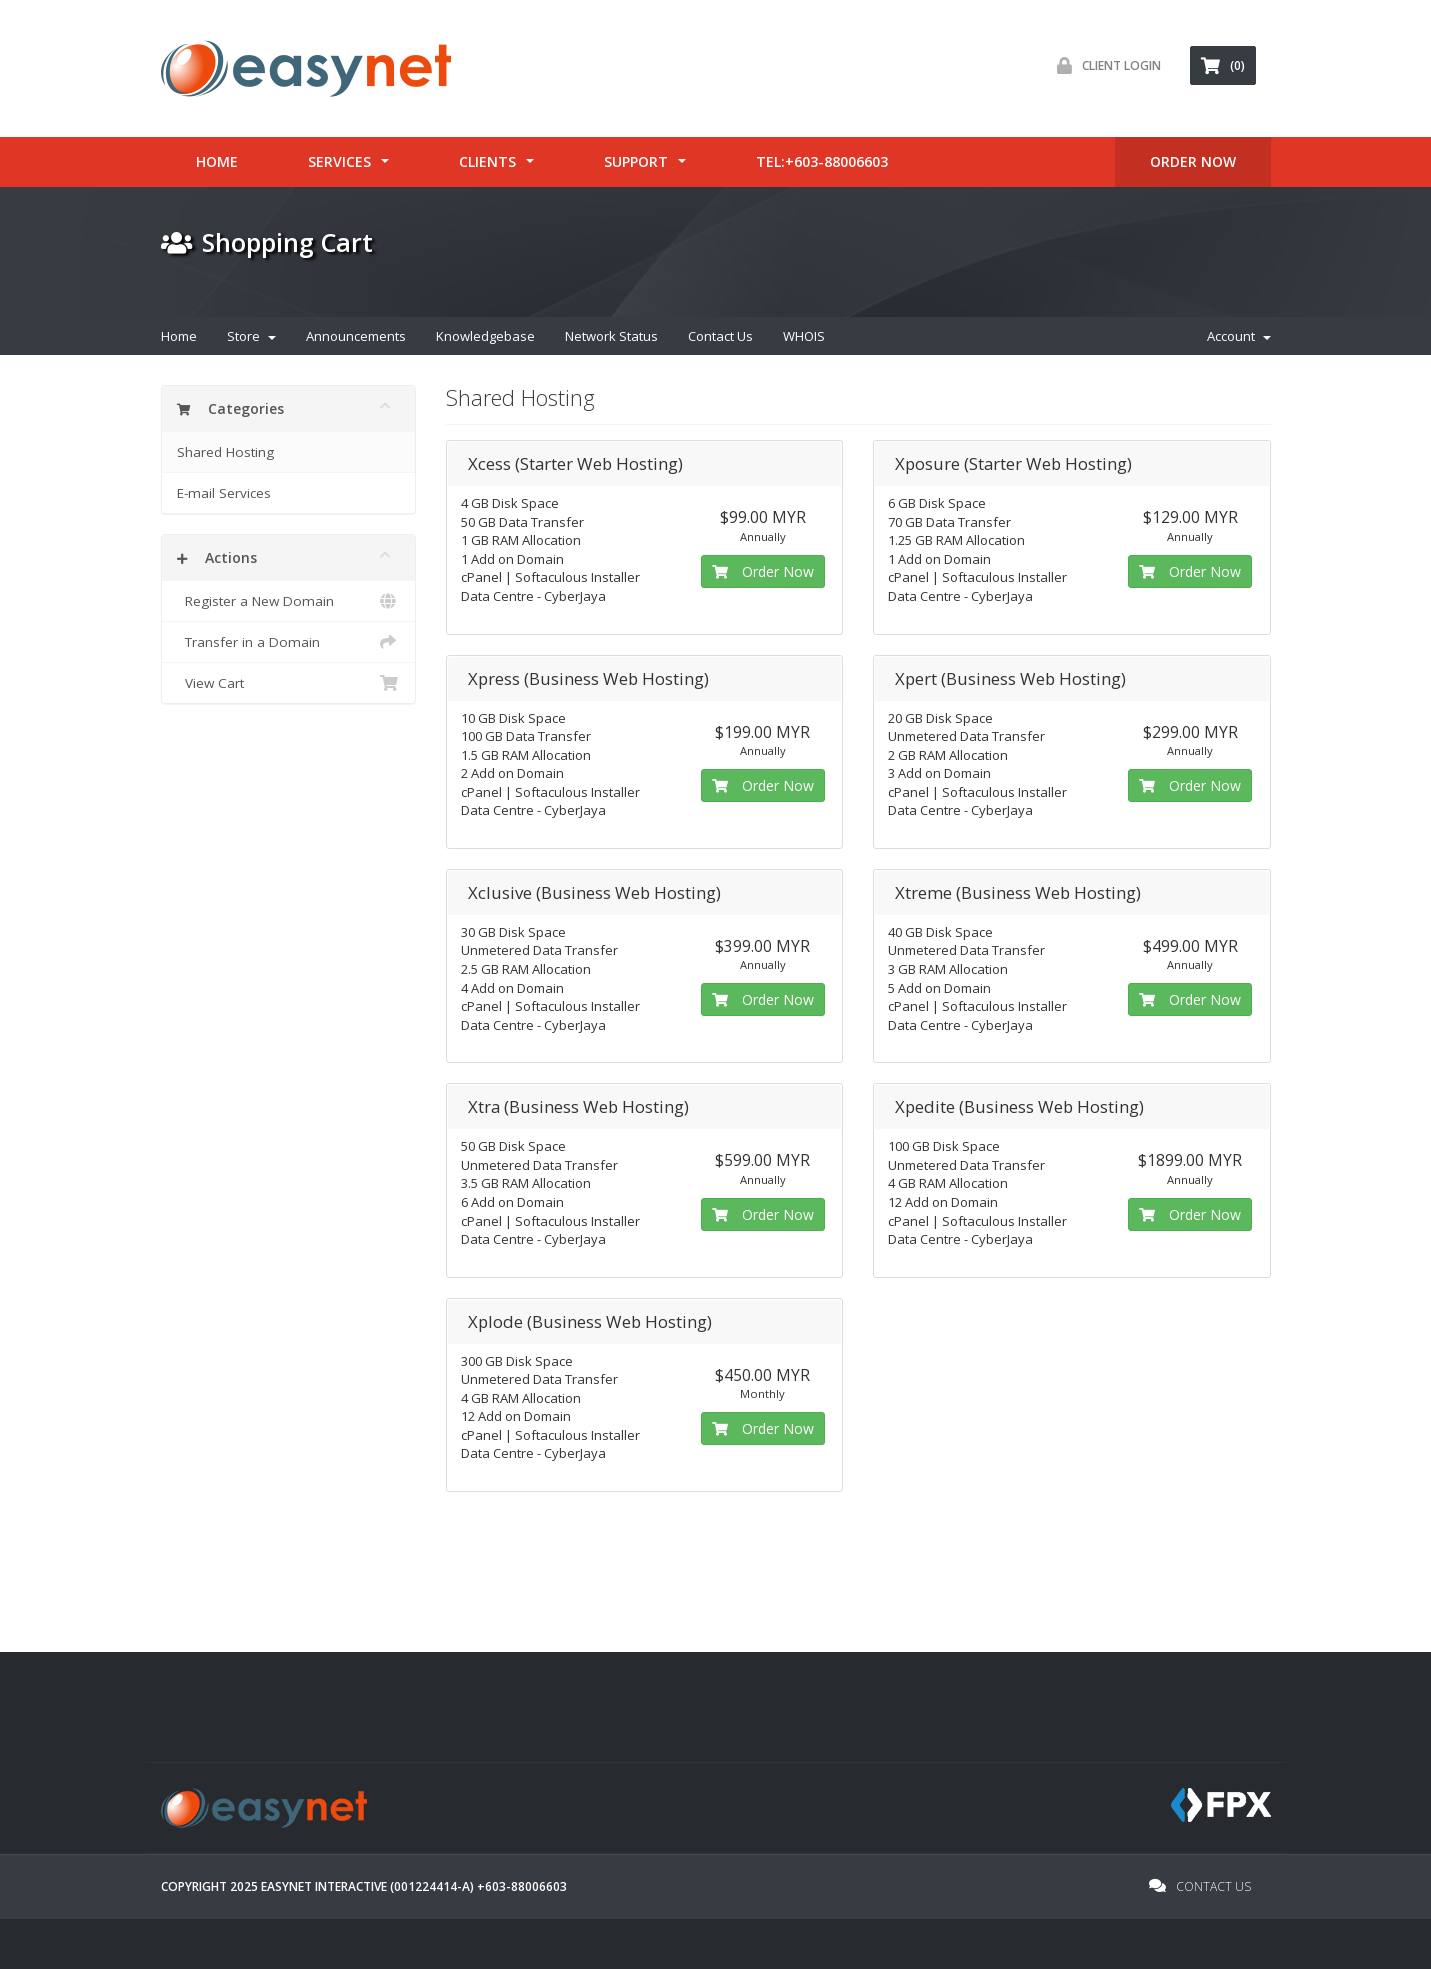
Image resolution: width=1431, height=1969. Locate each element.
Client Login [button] (1104, 65)
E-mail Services (224, 493)
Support (636, 161)
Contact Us (720, 336)
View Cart (288, 683)
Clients (487, 161)
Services (339, 161)
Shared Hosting (225, 452)
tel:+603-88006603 (822, 161)
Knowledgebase (485, 336)
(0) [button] (1223, 65)
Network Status (611, 336)
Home (217, 161)
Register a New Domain (288, 601)
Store (251, 336)
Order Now (763, 571)
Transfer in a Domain (288, 642)
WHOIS (804, 336)
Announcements (356, 336)
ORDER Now (1193, 161)
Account (1239, 336)
